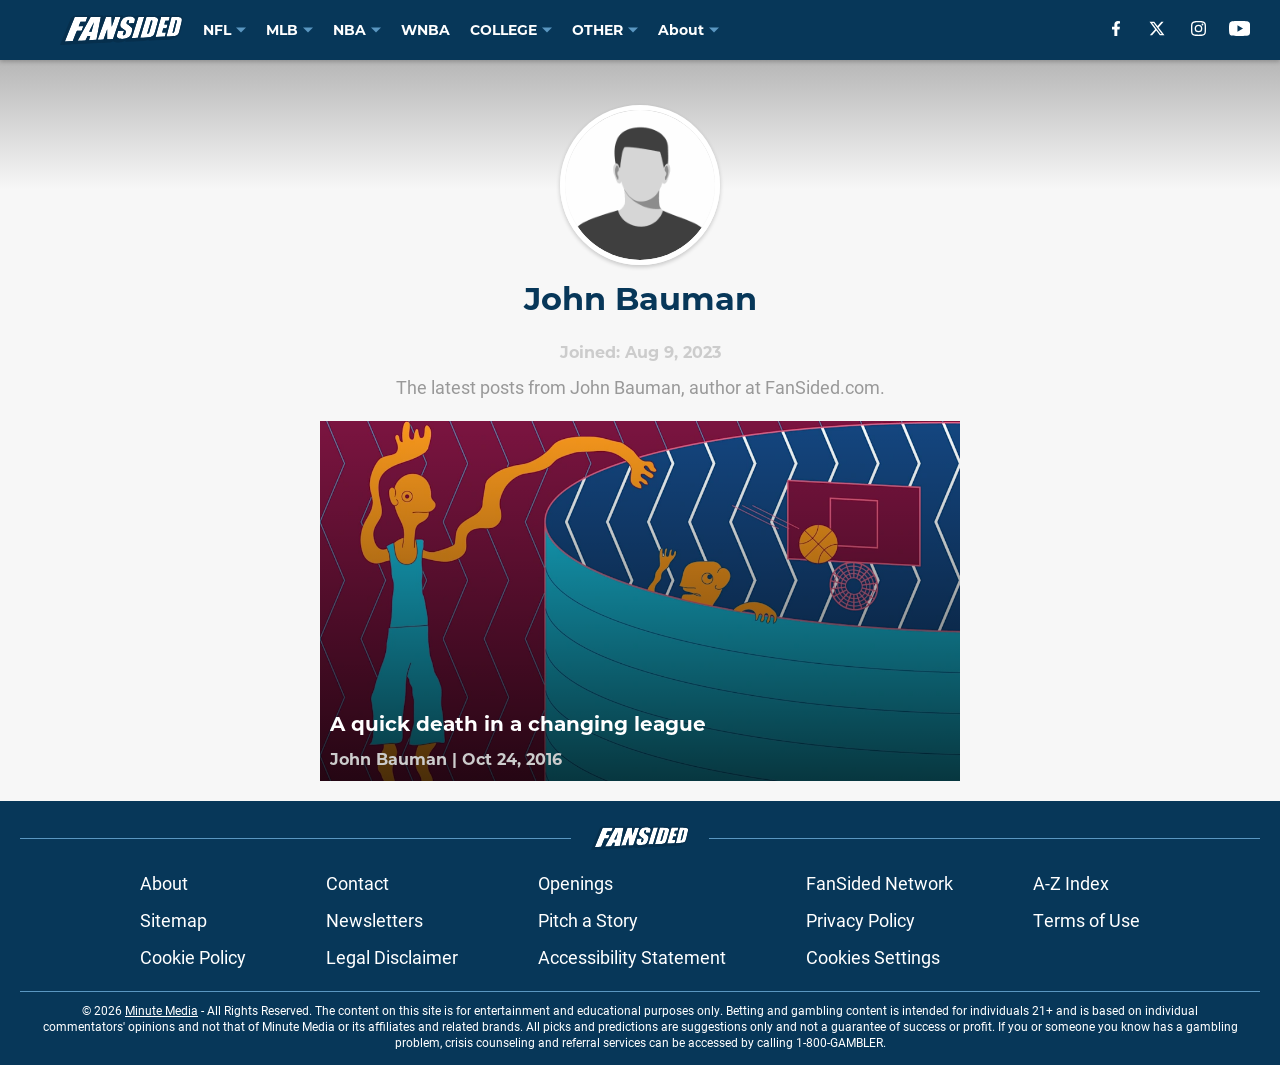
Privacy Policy (860, 920)
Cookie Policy (193, 957)
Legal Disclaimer (392, 957)
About (164, 883)
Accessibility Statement (632, 957)
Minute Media (161, 1010)
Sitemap (173, 920)
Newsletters (374, 920)
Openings (575, 883)
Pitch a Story (588, 920)
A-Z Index (1071, 883)
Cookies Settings (873, 957)
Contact (357, 883)
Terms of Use (1086, 920)
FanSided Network (879, 883)
